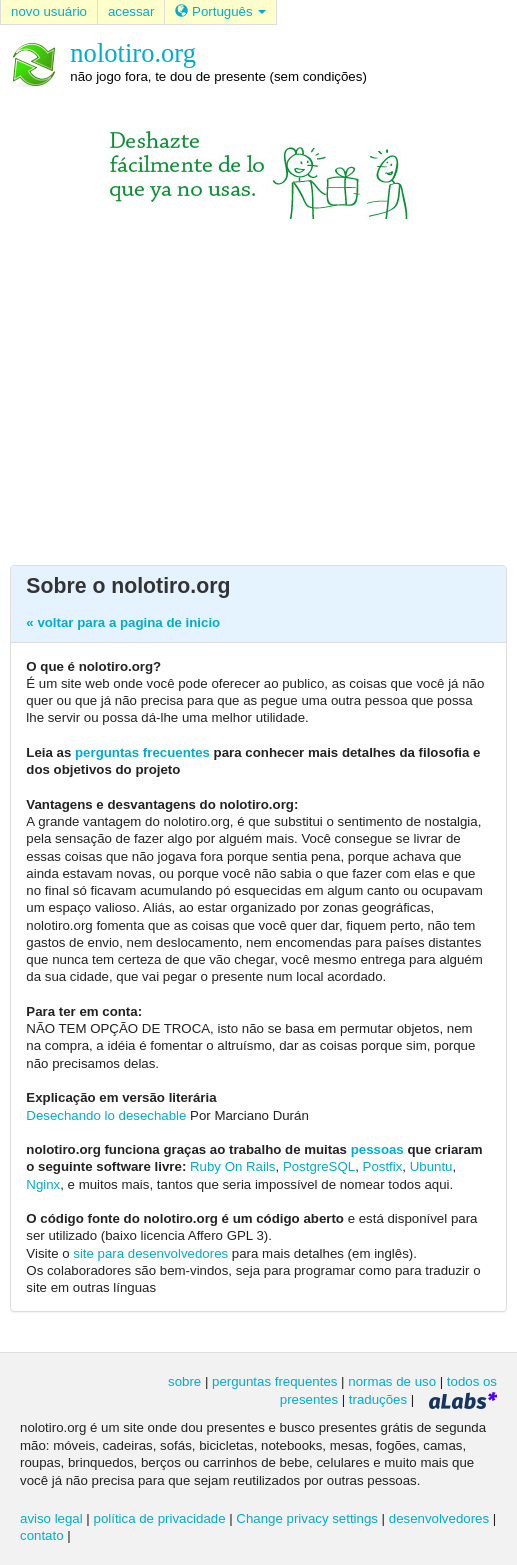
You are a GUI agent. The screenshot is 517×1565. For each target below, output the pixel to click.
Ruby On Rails (233, 1166)
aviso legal (51, 1518)
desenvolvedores (439, 1518)
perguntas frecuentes (142, 752)
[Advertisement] (258, 389)
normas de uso (392, 1381)
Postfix (383, 1166)
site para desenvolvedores (150, 1253)
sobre (184, 1381)
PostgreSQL (319, 1166)
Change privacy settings (307, 1518)
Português (220, 11)
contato (42, 1535)
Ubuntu (431, 1166)
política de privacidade (160, 1518)
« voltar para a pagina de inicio (123, 622)
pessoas (377, 1149)
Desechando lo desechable (106, 1115)
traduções (378, 1399)
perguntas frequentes (274, 1381)
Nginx (43, 1184)
